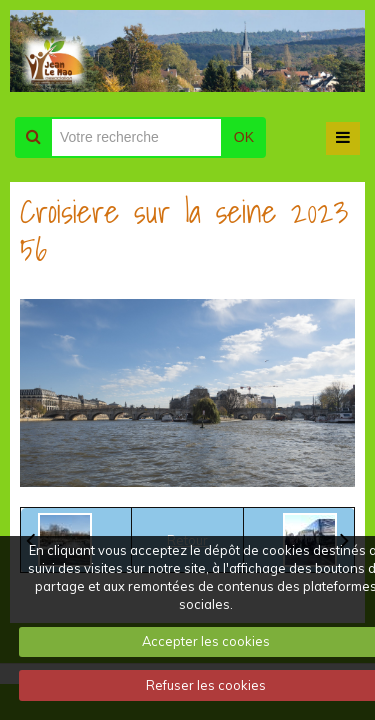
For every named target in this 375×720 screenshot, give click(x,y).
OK (244, 137)
